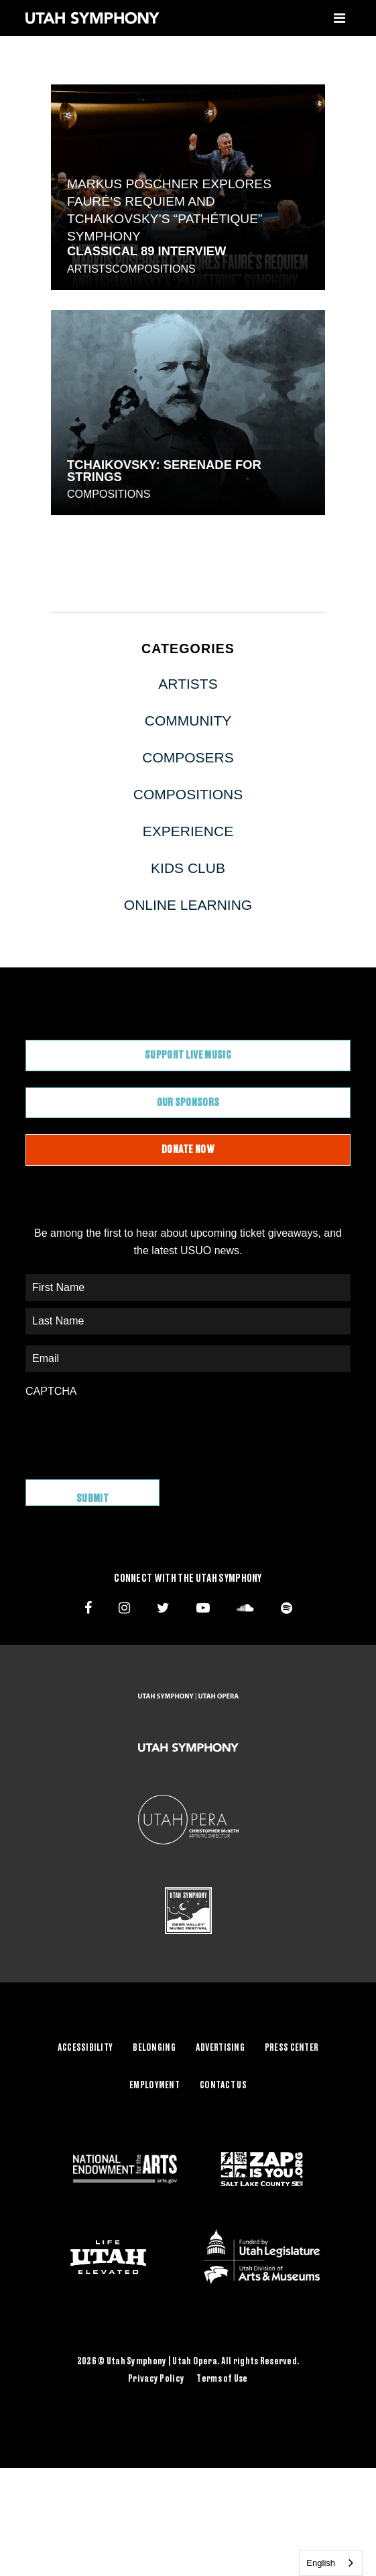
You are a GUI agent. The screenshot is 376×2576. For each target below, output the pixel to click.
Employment (154, 2085)
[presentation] (127, 1432)
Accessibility (85, 2048)
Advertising (220, 2048)
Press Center (291, 2048)
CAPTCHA (50, 1391)
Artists (89, 269)
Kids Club (188, 868)
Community (188, 720)
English (320, 2563)
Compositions (153, 269)
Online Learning (188, 904)
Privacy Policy (156, 2379)
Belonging (154, 2048)
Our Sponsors (188, 1102)
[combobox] (331, 2563)
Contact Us (223, 2085)
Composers (188, 757)
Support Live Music (188, 1055)
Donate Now (188, 1149)
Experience (188, 831)
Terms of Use (221, 2379)
